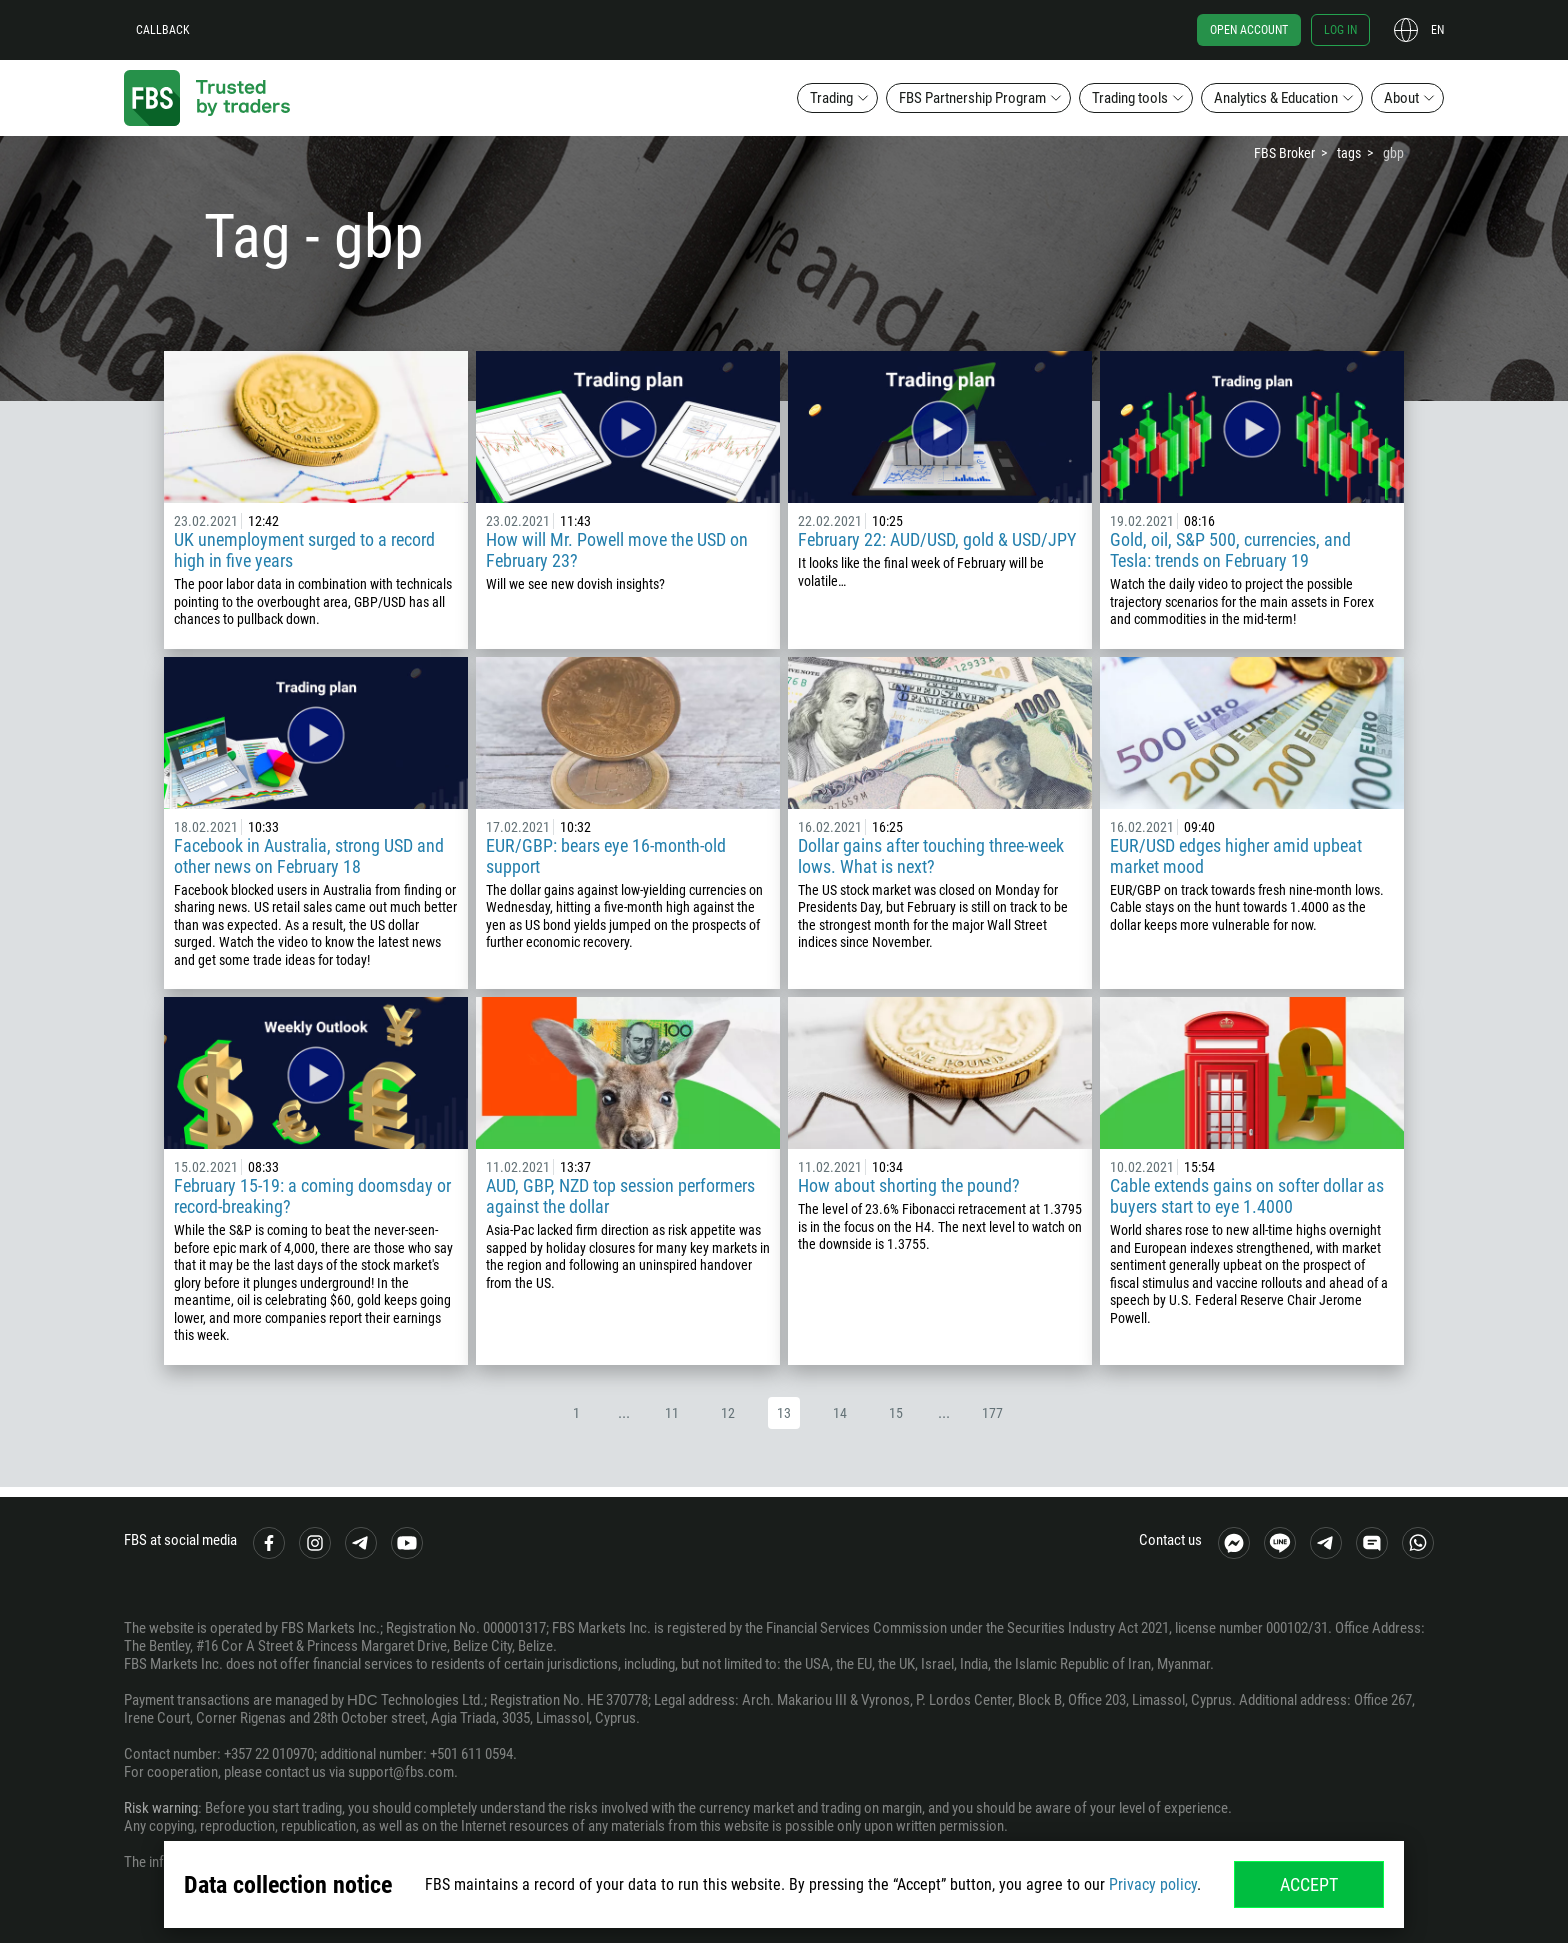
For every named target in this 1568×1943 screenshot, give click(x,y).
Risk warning (161, 1808)
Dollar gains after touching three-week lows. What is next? (931, 856)
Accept (1309, 1884)
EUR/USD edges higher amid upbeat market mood (1236, 856)
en (1437, 30)
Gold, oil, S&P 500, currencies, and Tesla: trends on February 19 (1230, 550)
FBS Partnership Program (972, 98)
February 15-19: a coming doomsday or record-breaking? (312, 1196)
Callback (163, 30)
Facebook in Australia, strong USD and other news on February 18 (309, 856)
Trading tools (1130, 98)
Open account (1249, 30)
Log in (1340, 30)
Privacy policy (1153, 1884)
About (1401, 98)
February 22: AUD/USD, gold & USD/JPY (937, 539)
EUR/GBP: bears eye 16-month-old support (606, 856)
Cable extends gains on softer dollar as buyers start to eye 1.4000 (1247, 1196)
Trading (831, 98)
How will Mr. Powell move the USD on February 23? (617, 550)
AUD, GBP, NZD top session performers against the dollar (620, 1196)
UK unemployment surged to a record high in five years (304, 550)
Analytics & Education (1276, 98)
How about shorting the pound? (909, 1185)
